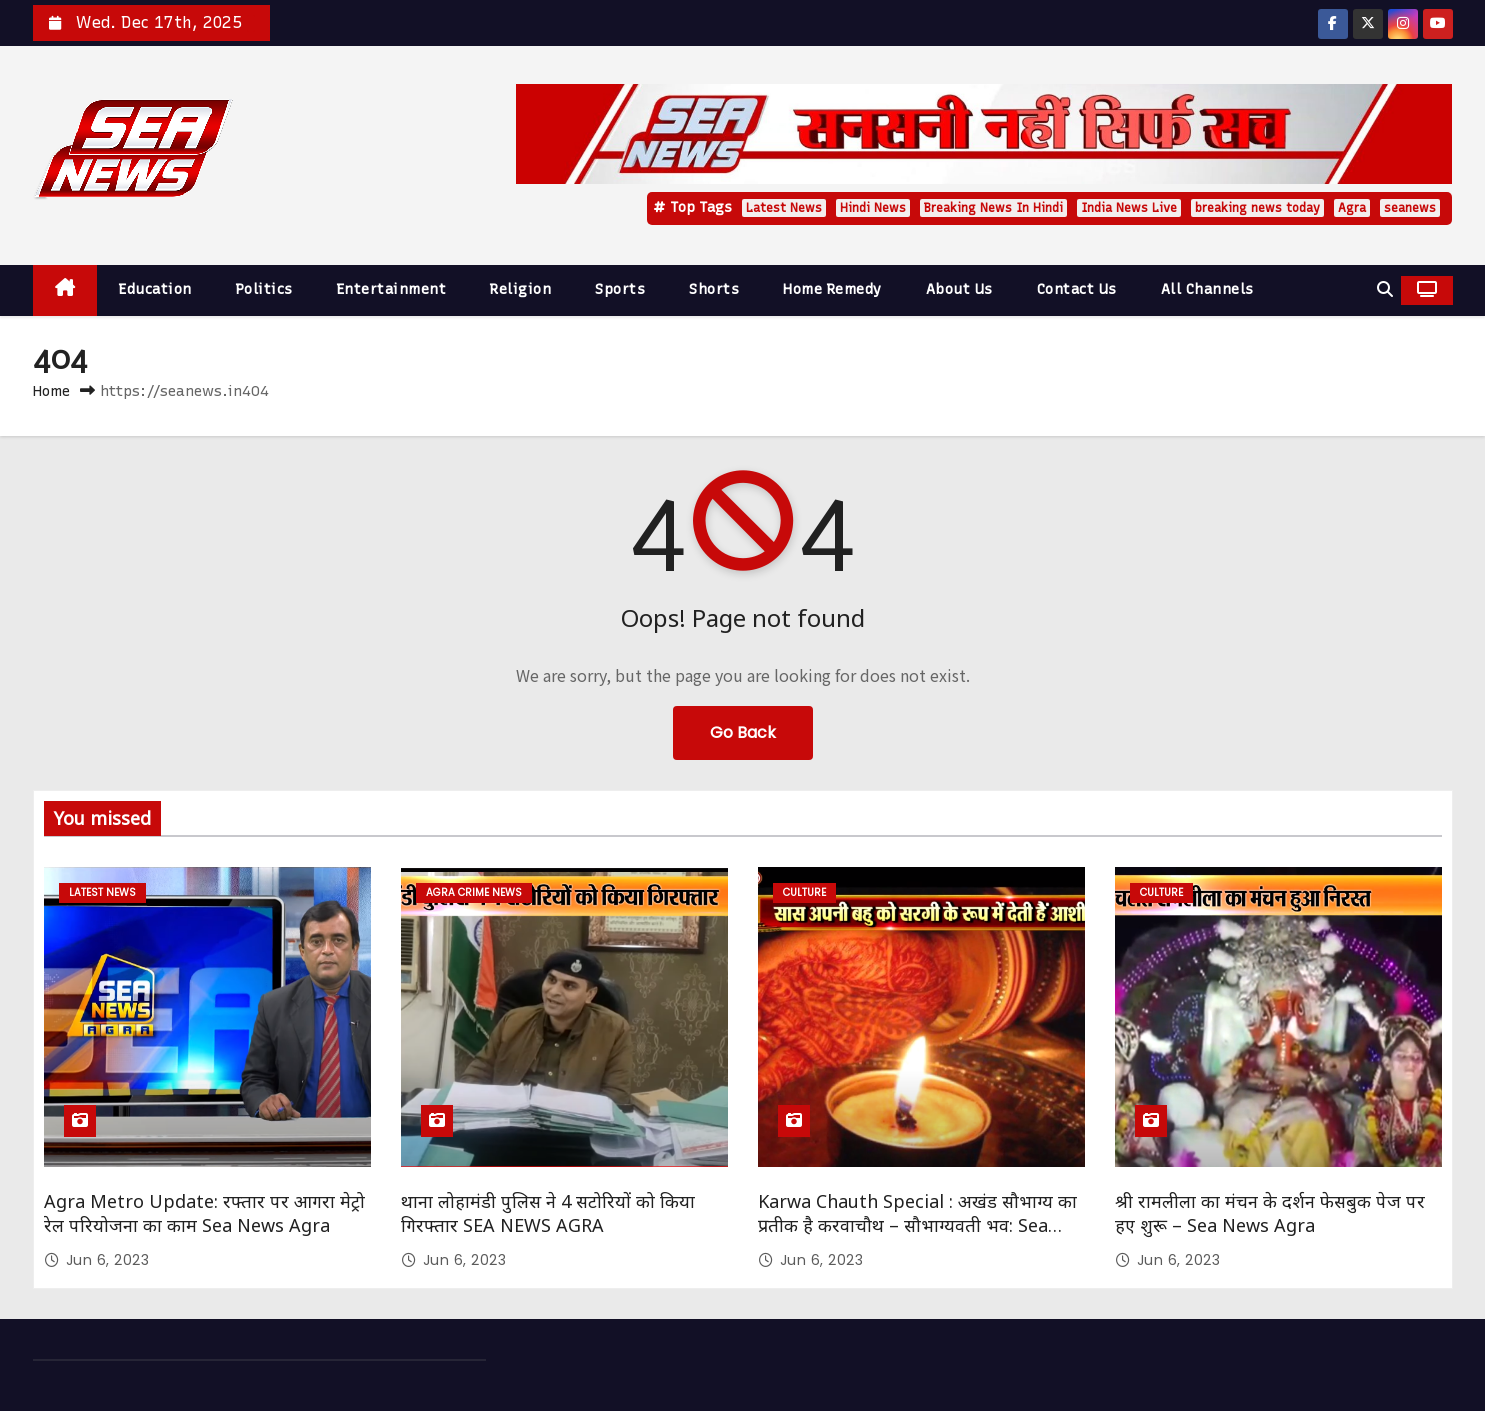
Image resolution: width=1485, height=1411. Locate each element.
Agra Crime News (474, 892)
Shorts (714, 289)
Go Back (743, 732)
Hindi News (873, 208)
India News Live (1129, 208)
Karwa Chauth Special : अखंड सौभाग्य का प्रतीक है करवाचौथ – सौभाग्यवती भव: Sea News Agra (917, 1225)
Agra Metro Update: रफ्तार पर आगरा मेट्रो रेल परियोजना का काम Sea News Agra (204, 1213)
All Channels (1207, 289)
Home (51, 391)
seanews (1410, 208)
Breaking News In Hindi (993, 208)
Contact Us (1077, 289)
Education (155, 289)
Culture (804, 892)
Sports (620, 289)
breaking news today (1257, 208)
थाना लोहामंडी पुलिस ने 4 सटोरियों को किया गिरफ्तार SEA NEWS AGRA (548, 1213)
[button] (1385, 289)
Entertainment (392, 289)
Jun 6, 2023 (108, 1260)
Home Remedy (832, 289)
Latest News (784, 208)
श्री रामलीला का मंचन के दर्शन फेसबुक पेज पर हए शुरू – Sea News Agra (1270, 1213)
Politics (264, 289)
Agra (1352, 208)
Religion (520, 289)
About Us (959, 289)
